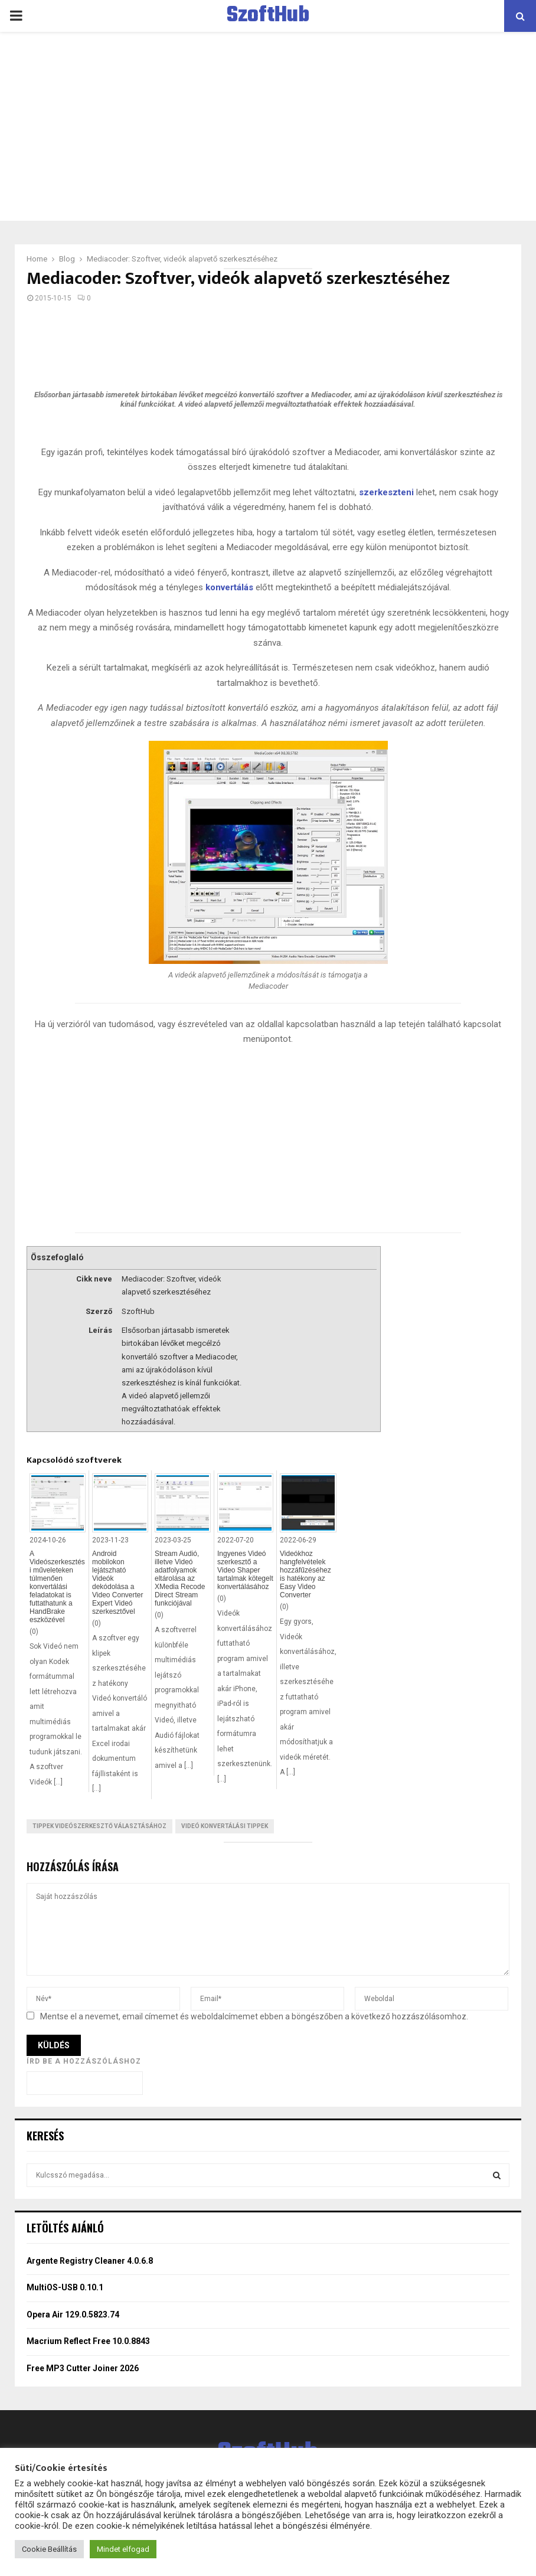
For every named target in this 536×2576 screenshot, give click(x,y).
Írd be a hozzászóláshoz (84, 2061)
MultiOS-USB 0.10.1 (65, 2287)
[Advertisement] (268, 126)
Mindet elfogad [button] (123, 2549)
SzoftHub (268, 16)
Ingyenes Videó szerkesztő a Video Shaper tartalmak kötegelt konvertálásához (245, 1570)
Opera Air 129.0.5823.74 (73, 2314)
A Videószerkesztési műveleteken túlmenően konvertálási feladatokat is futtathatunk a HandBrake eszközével (57, 1586)
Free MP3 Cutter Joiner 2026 (83, 2368)
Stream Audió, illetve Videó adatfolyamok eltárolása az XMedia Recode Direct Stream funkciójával (180, 1578)
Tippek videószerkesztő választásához (99, 1826)
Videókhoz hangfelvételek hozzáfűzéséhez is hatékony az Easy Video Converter (305, 1574)
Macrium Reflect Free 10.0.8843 (88, 2341)
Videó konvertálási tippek (224, 1826)
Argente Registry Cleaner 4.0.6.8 (90, 2261)
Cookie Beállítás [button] (49, 2549)
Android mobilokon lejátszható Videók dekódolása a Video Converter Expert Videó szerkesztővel (117, 1582)
